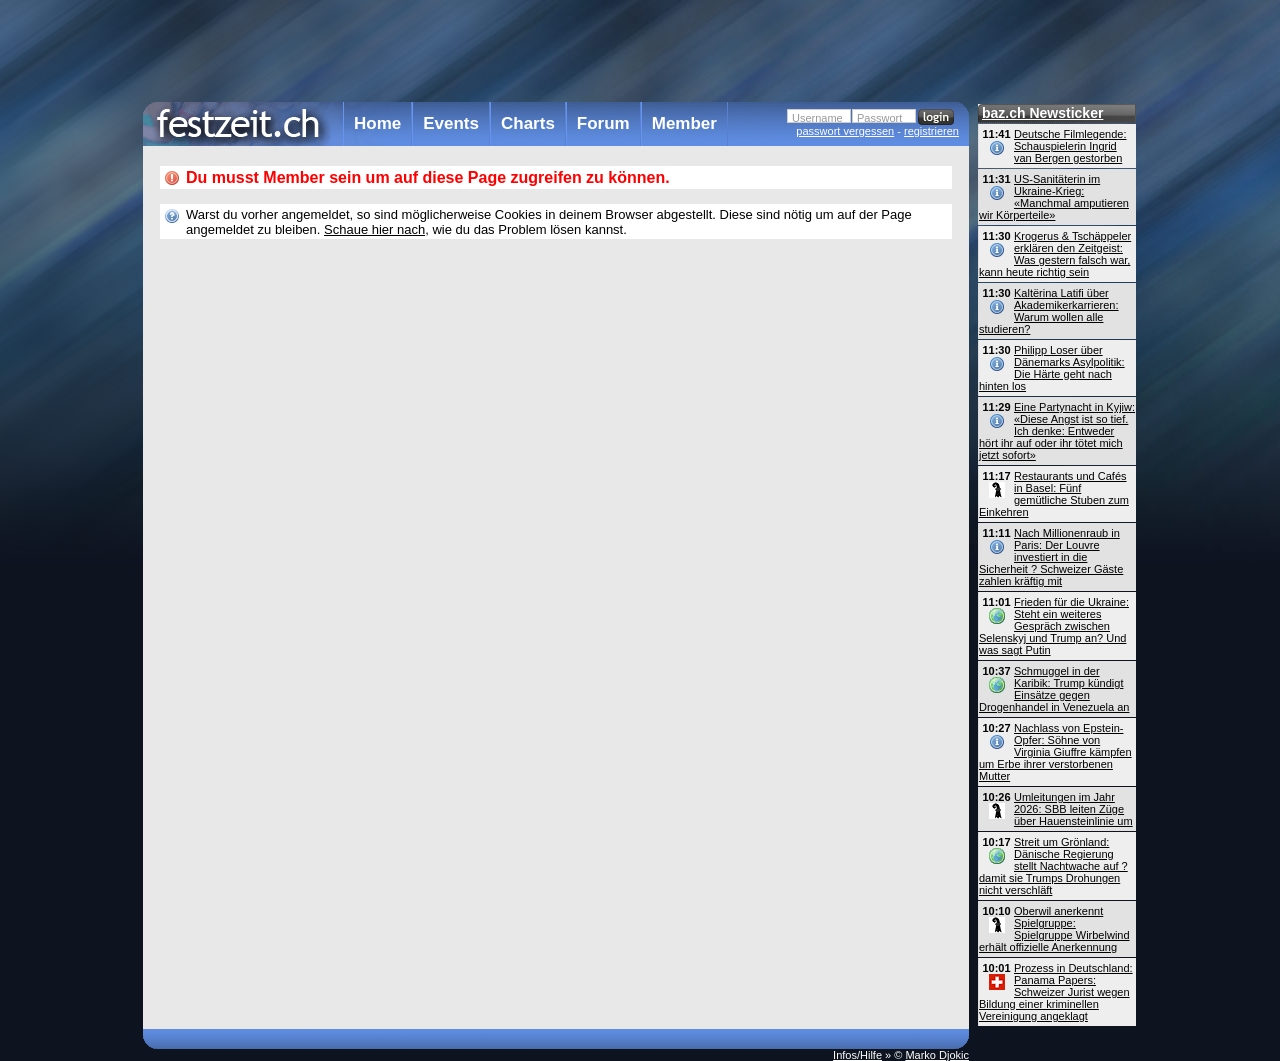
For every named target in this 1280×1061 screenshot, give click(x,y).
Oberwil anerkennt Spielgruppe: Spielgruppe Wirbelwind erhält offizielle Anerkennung (1054, 929)
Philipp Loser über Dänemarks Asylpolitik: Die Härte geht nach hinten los (1052, 368)
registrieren (931, 131)
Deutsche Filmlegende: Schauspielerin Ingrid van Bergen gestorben (1070, 146)
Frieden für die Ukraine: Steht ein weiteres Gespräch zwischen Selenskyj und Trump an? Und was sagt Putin (1054, 626)
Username (817, 118)
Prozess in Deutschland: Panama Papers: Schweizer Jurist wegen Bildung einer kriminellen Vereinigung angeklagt (1056, 992)
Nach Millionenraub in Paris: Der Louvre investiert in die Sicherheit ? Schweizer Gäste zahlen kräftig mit (1051, 557)
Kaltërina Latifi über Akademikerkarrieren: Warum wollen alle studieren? (1049, 311)
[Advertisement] (556, 49)
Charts (528, 123)
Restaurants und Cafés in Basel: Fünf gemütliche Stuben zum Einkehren (1054, 494)
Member (684, 123)
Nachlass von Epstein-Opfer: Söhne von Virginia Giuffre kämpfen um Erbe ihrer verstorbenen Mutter (1055, 752)
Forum (603, 123)
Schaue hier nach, (376, 229)
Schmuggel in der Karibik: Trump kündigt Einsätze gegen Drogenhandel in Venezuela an (1054, 689)
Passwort (879, 118)
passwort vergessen (845, 131)
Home (377, 123)
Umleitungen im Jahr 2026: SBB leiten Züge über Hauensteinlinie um (1073, 809)
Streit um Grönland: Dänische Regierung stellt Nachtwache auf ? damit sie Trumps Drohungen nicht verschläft (1053, 866)
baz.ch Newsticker (1042, 113)
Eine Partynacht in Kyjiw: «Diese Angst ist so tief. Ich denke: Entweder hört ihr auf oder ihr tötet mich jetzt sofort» (1057, 431)
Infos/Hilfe (857, 1055)
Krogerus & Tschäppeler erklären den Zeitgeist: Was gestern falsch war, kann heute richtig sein (1055, 254)
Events (451, 123)
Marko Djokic (937, 1055)
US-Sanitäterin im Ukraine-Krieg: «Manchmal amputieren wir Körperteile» (1054, 197)
